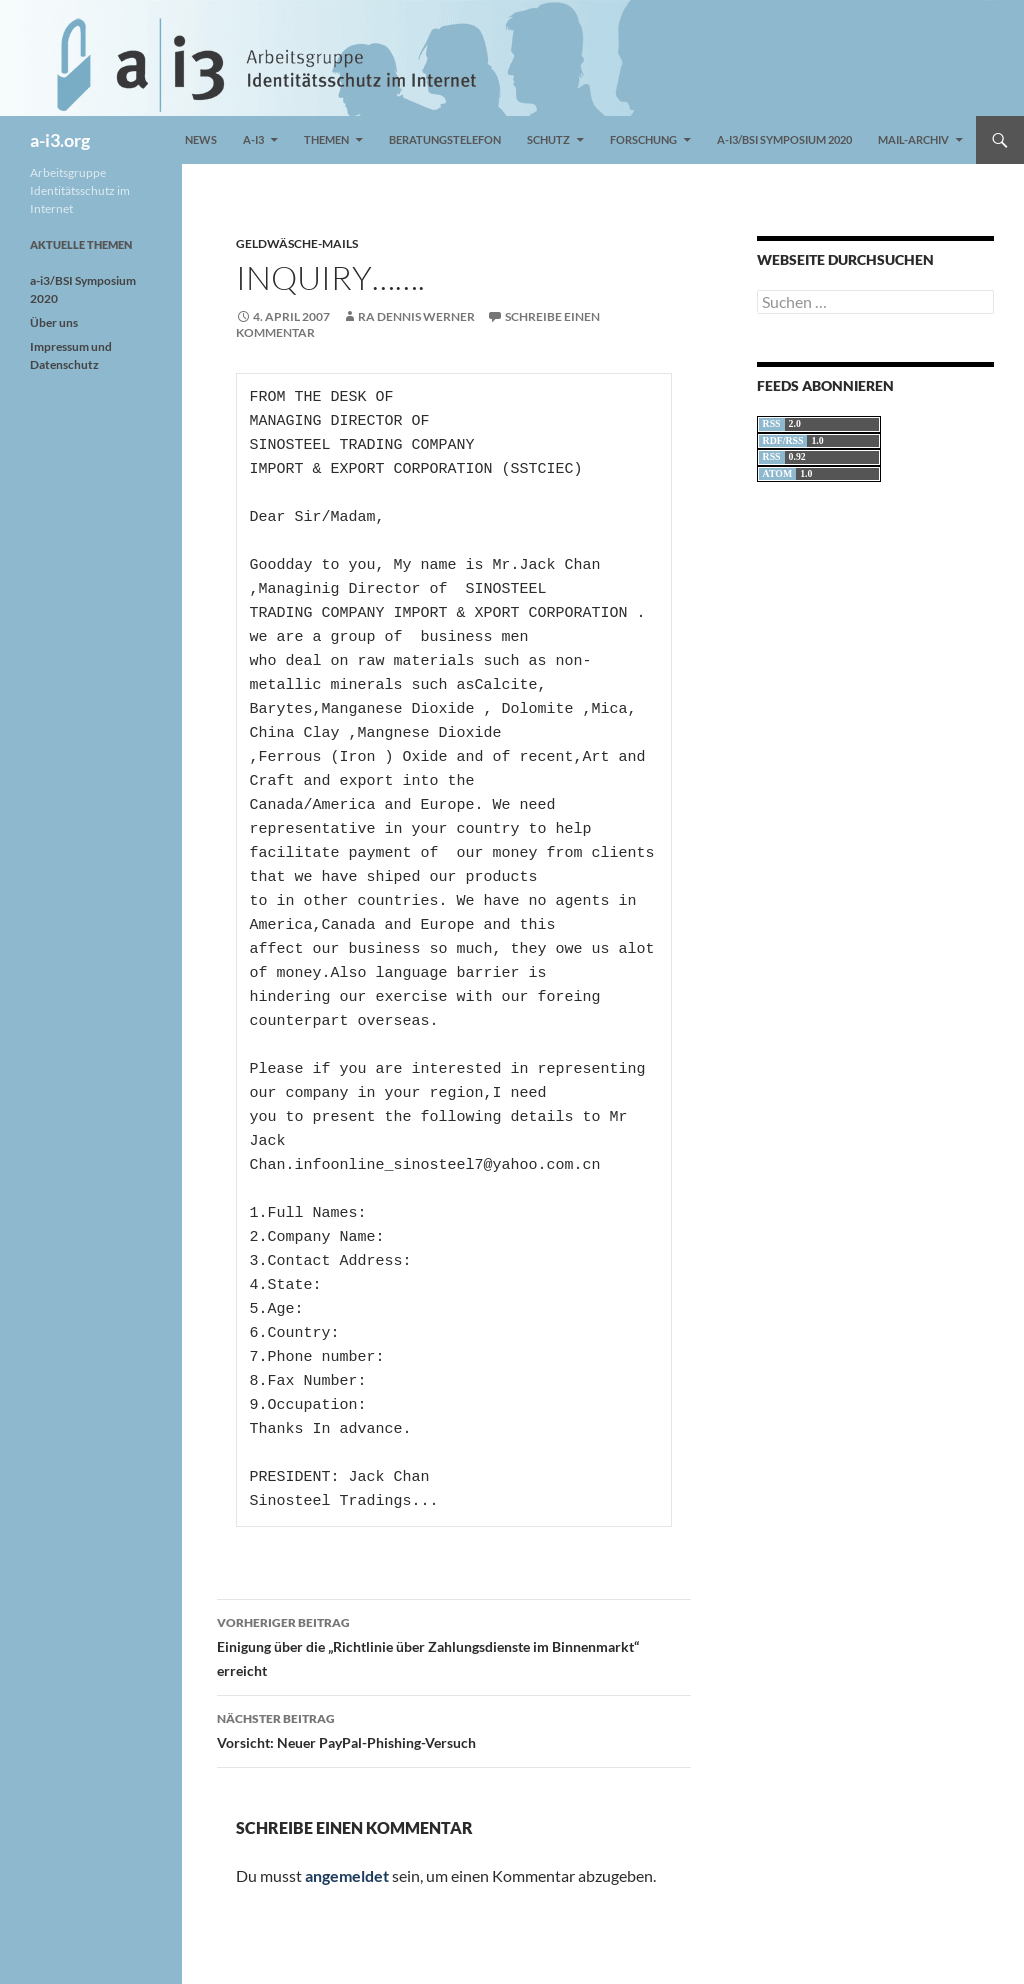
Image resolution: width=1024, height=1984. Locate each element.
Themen (326, 139)
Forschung (643, 139)
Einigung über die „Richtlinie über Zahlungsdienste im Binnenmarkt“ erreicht (454, 1645)
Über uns (54, 322)
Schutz (548, 139)
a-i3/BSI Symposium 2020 (784, 139)
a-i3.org (60, 140)
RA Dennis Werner (416, 316)
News (201, 139)
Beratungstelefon (445, 139)
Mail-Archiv (913, 139)
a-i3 (253, 139)
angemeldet (347, 1875)
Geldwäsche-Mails (297, 243)
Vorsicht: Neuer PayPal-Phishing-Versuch (454, 1729)
